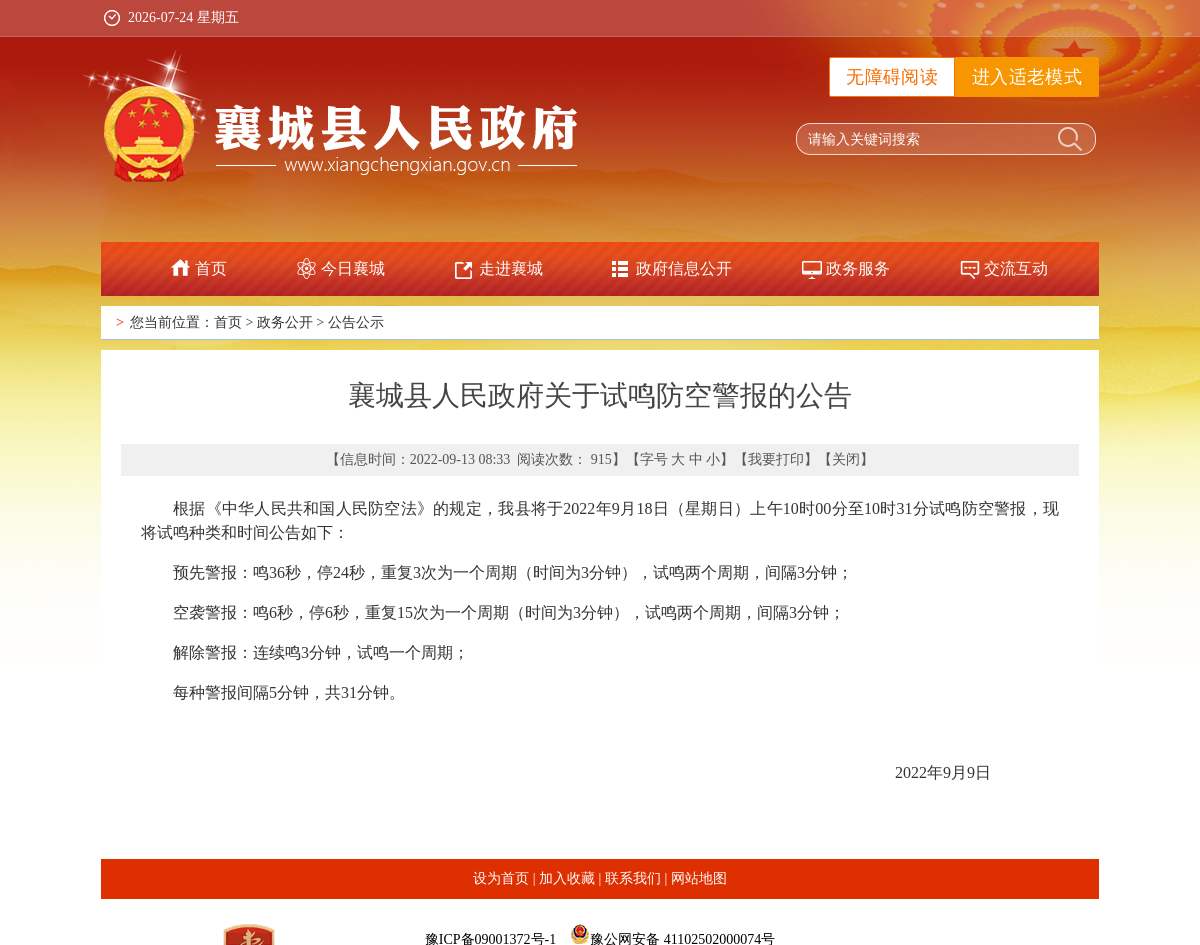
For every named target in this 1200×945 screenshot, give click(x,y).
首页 (211, 268)
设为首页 (501, 878)
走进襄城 (511, 268)
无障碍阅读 (892, 77)
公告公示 (356, 322)
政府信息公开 (684, 268)
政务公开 (285, 322)
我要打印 (776, 459)
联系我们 (633, 878)
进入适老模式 (1027, 77)
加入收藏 (567, 878)
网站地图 (699, 878)
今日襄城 (353, 268)
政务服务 (858, 268)
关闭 (846, 459)
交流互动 (1016, 268)
